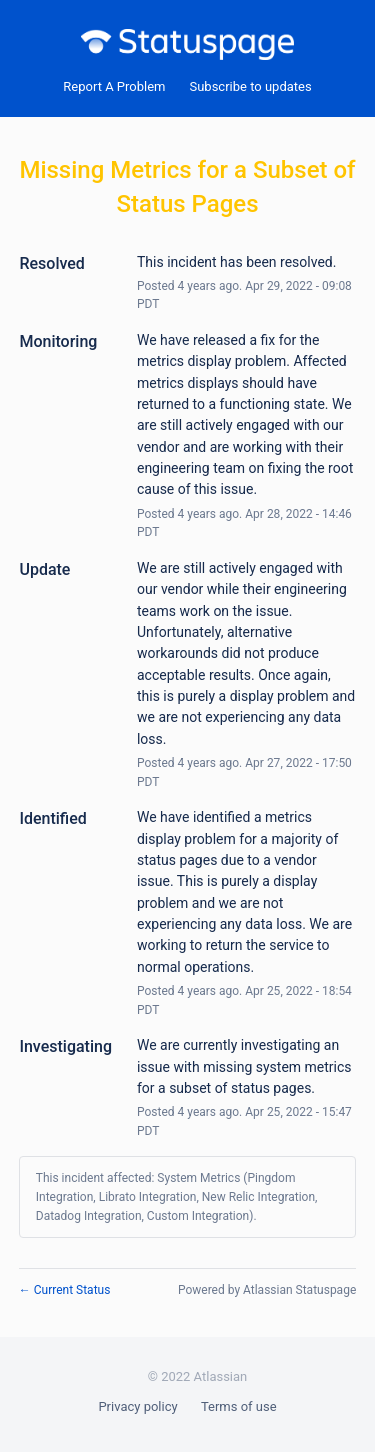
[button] (250, 87)
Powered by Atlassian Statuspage (267, 1290)
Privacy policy (137, 1406)
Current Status (65, 1290)
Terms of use (239, 1406)
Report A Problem (114, 86)
